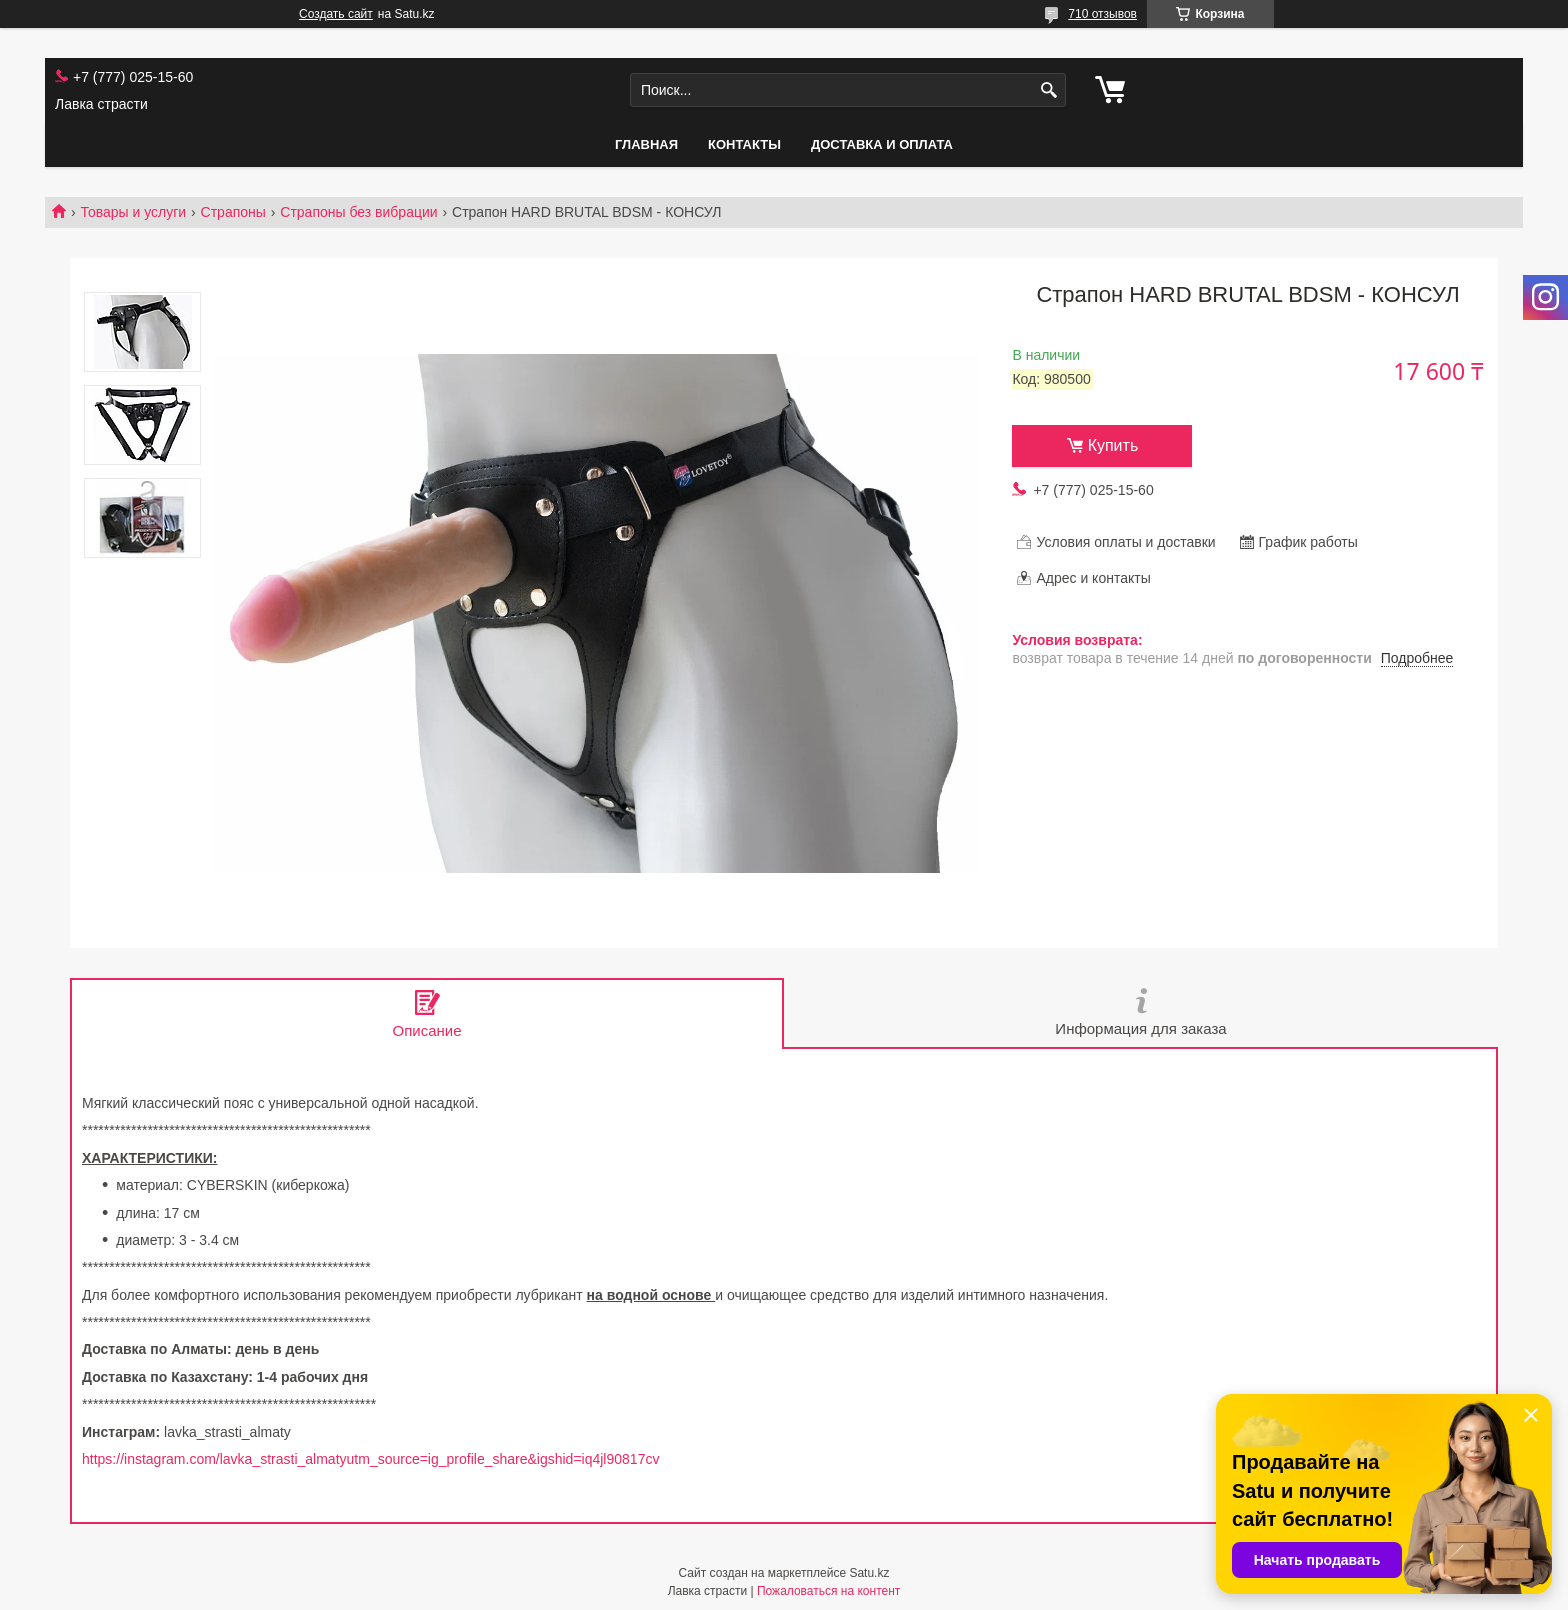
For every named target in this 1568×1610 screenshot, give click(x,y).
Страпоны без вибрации (358, 212)
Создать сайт (336, 14)
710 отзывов (1102, 14)
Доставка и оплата (882, 144)
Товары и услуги (133, 212)
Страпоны (233, 212)
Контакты (744, 144)
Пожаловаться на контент (828, 1591)
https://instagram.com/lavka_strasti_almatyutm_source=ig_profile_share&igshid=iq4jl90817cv (370, 1459)
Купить (1113, 445)
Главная (646, 144)
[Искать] (1048, 90)
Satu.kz (869, 1573)
